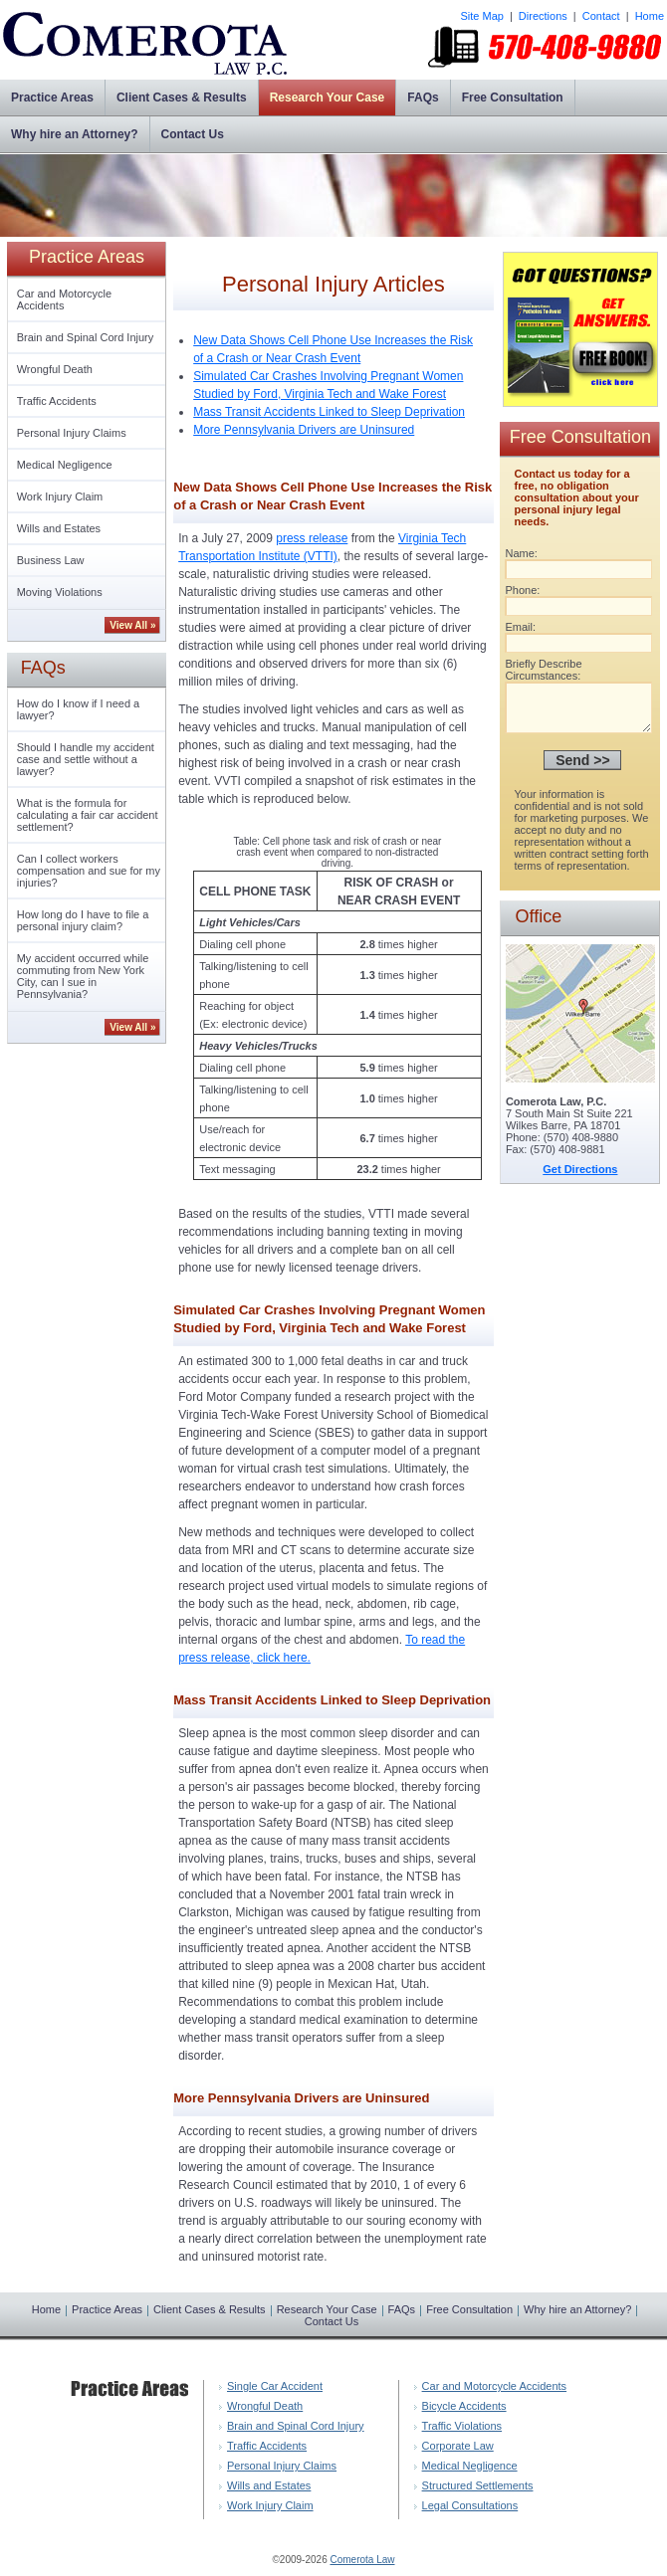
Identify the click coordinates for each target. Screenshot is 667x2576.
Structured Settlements (478, 2485)
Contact (601, 16)
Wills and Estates (59, 528)
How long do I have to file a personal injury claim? (83, 920)
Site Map (481, 16)
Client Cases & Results (181, 97)
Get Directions (580, 1178)
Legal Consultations (470, 2505)
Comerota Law (362, 2559)
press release (311, 538)
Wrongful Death (55, 369)
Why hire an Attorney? (74, 134)
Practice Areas (52, 97)
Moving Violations (60, 592)
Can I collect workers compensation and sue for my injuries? (88, 871)
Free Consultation (512, 97)
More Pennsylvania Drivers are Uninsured (303, 430)
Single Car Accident (275, 2386)
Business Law (51, 560)
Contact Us (192, 134)
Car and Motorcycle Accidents (64, 299)
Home (649, 16)
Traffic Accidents (57, 401)
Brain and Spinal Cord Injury (85, 337)
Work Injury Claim (60, 496)
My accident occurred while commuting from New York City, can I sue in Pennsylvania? (83, 976)
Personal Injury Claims (71, 433)
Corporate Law (458, 2446)
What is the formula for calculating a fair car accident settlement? (87, 815)
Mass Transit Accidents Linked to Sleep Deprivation (329, 412)
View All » (132, 625)
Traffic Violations (462, 2426)
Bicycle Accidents (464, 2406)
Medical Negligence (64, 465)
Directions (543, 16)
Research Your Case (327, 97)
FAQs (422, 97)
